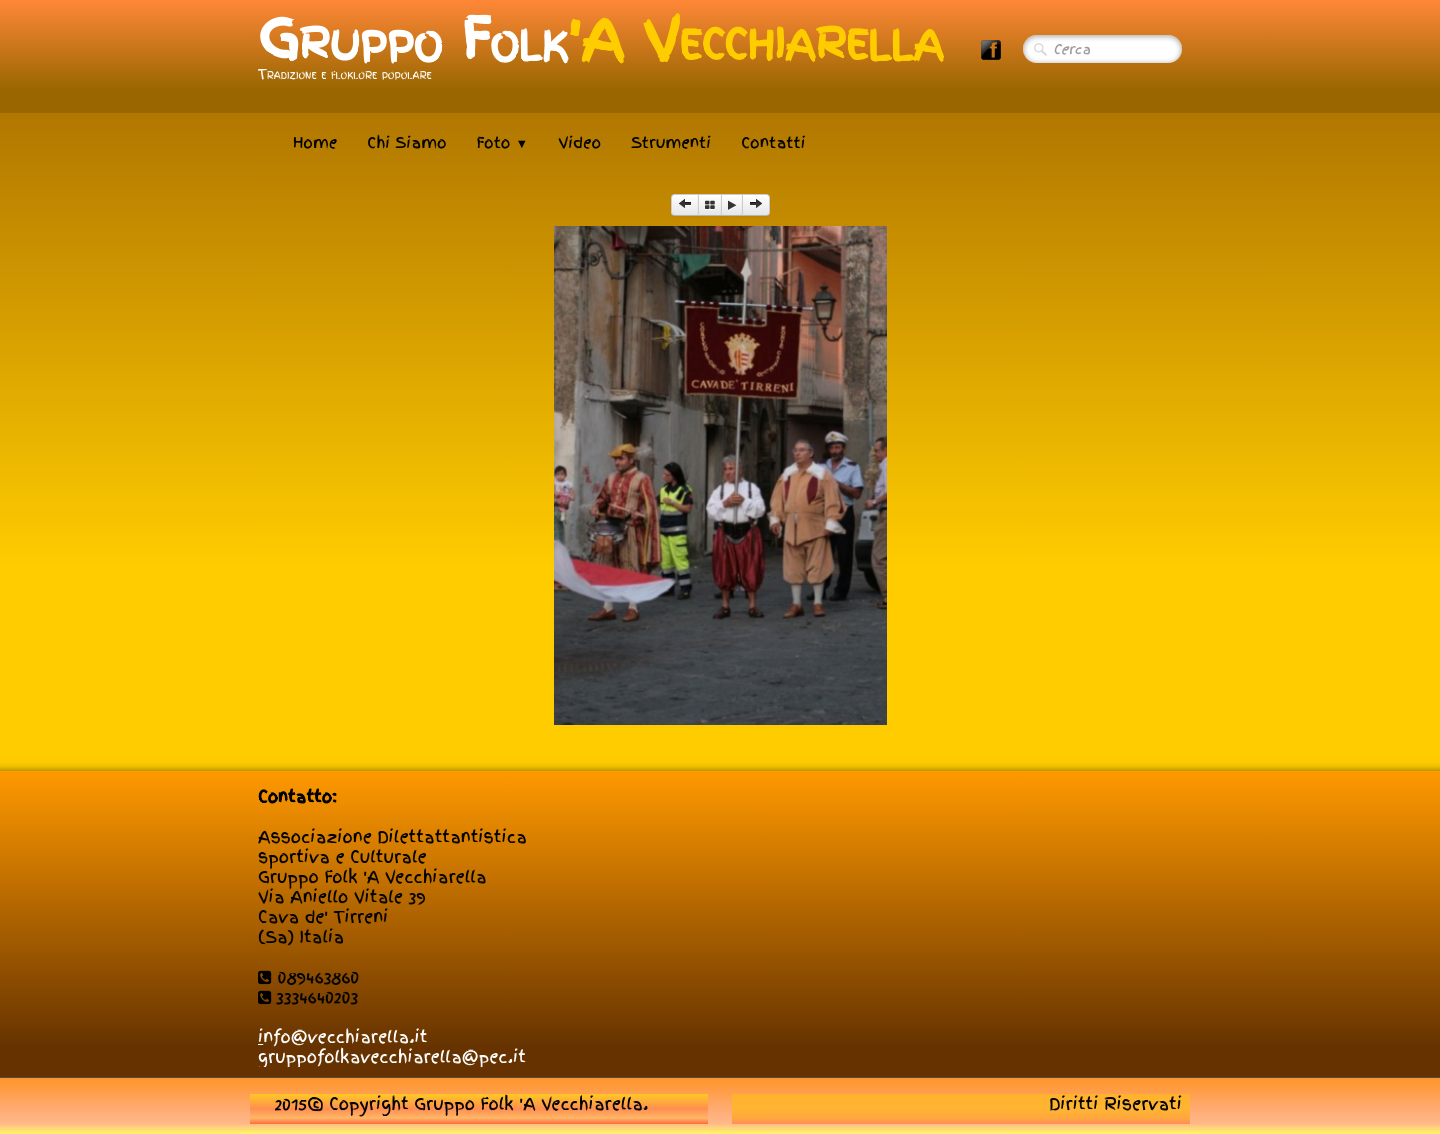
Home (315, 143)
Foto (503, 143)
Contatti (773, 143)
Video (579, 143)
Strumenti (671, 143)
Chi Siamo (406, 143)
